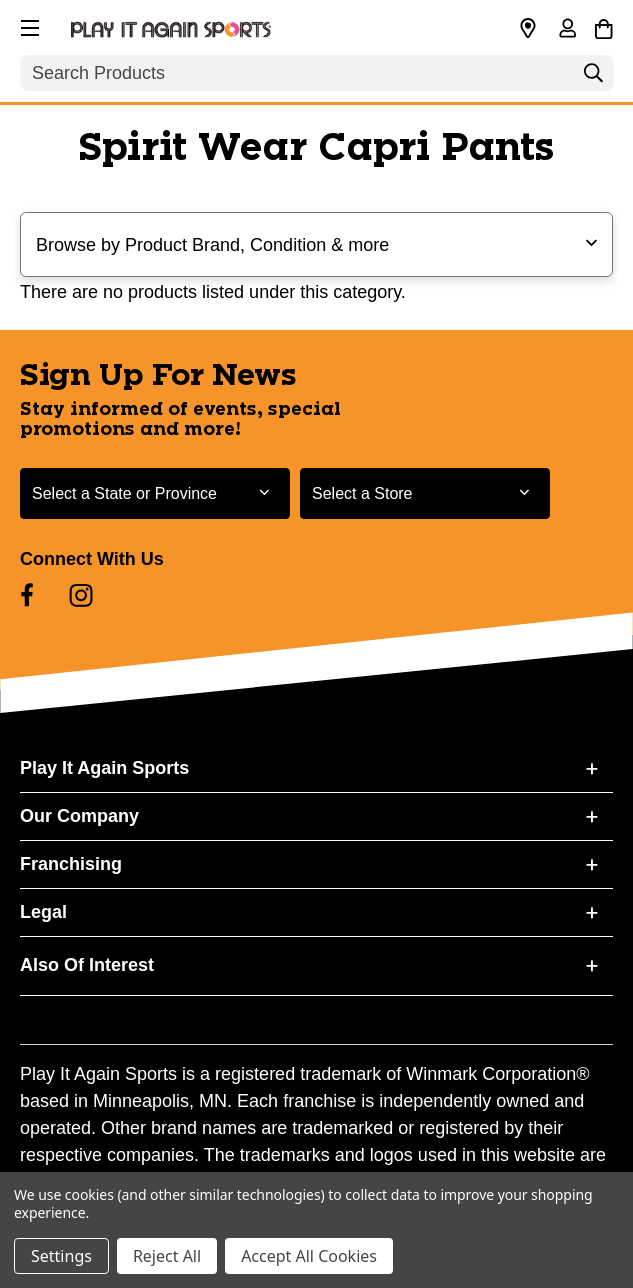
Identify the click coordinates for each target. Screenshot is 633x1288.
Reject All (167, 1256)
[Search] (593, 78)
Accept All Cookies (309, 1256)
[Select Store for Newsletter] (425, 493)
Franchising (71, 864)
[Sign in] (567, 30)
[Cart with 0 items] (603, 26)
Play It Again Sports (104, 768)
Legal (43, 912)
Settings (61, 1256)
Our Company (79, 816)
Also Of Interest (87, 965)
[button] (28, 25)
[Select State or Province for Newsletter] (155, 493)
